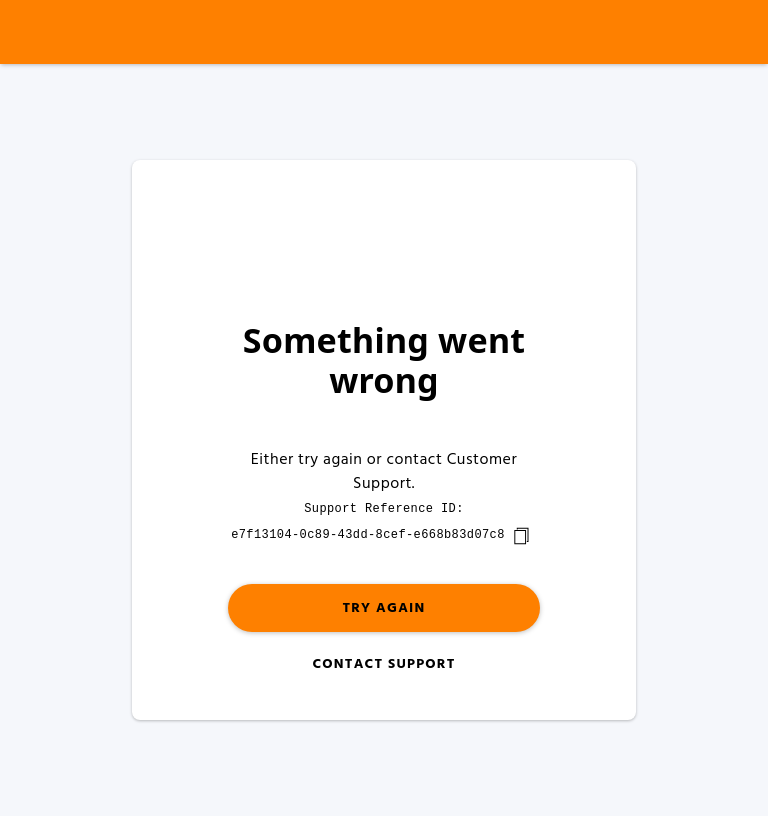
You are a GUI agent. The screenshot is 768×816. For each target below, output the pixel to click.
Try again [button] (383, 608)
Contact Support (383, 664)
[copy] (521, 536)
